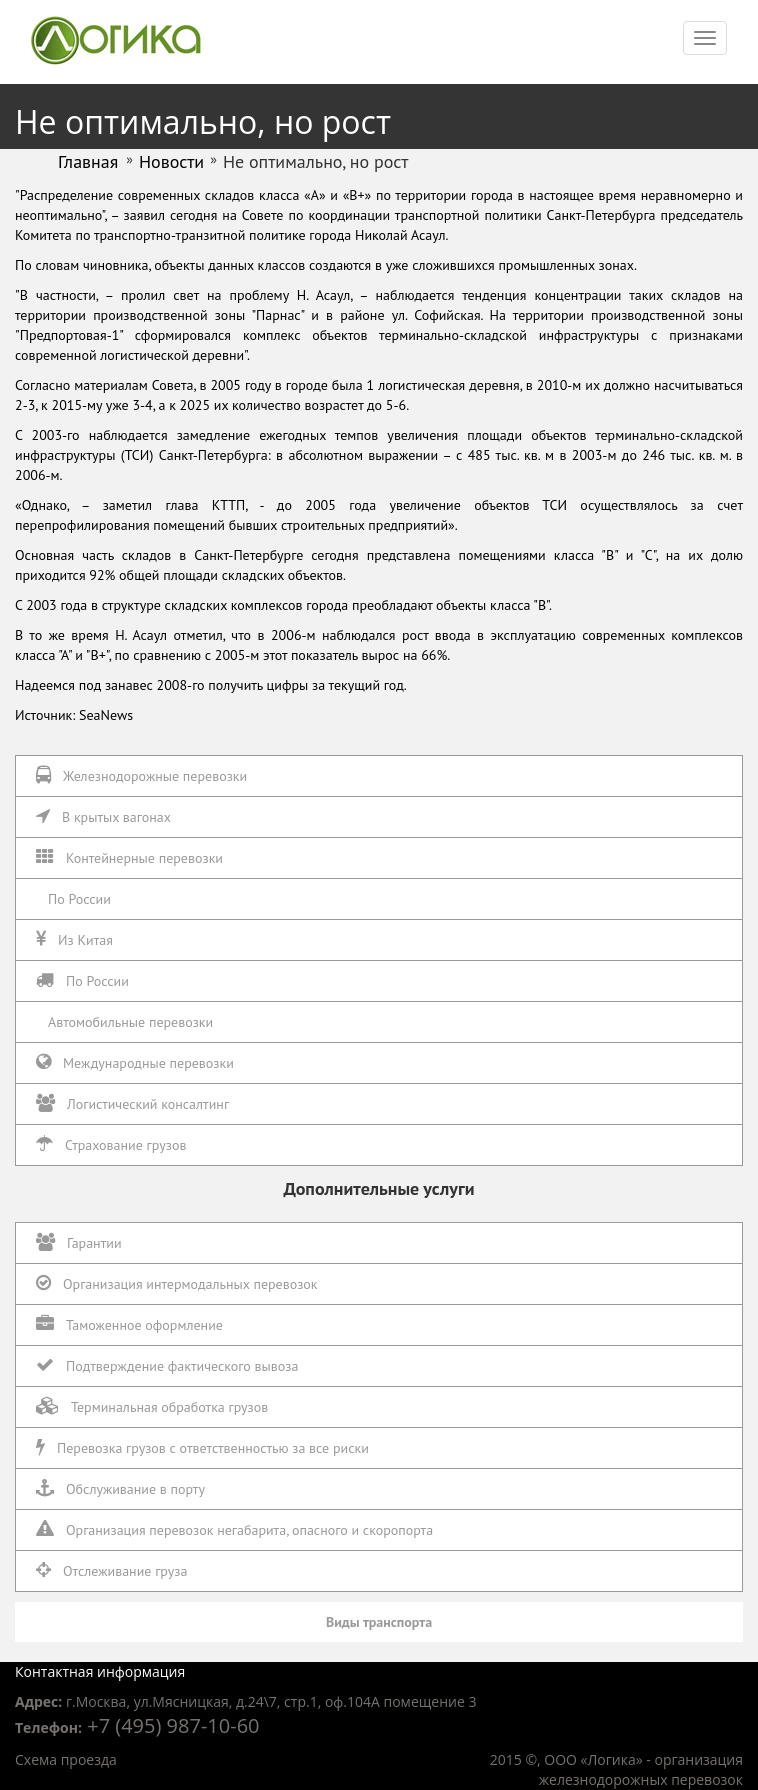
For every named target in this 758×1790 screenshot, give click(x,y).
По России (79, 899)
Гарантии (79, 1242)
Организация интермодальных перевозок (177, 1283)
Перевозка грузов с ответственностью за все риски (202, 1447)
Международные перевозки (135, 1062)
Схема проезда (66, 1759)
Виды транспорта (379, 1622)
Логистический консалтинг (132, 1103)
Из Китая (74, 939)
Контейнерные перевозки (129, 857)
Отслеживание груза (111, 1570)
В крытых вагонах (103, 816)
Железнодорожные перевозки (141, 775)
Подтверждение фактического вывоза (167, 1365)
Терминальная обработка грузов (152, 1406)
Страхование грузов (111, 1144)
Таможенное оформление (129, 1324)
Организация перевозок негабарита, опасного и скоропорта (234, 1529)
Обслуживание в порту (120, 1488)
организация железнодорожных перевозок (641, 1769)
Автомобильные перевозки (130, 1022)
